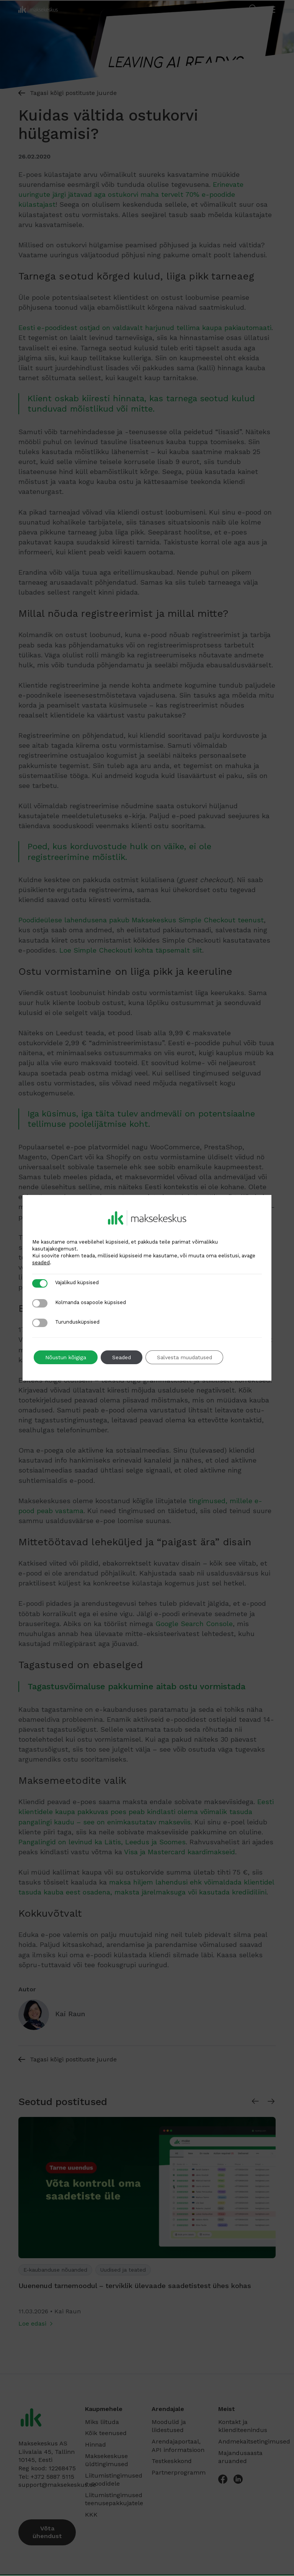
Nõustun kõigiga (65, 1357)
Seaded (122, 1357)
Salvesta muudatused (186, 1357)
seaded (41, 1262)
